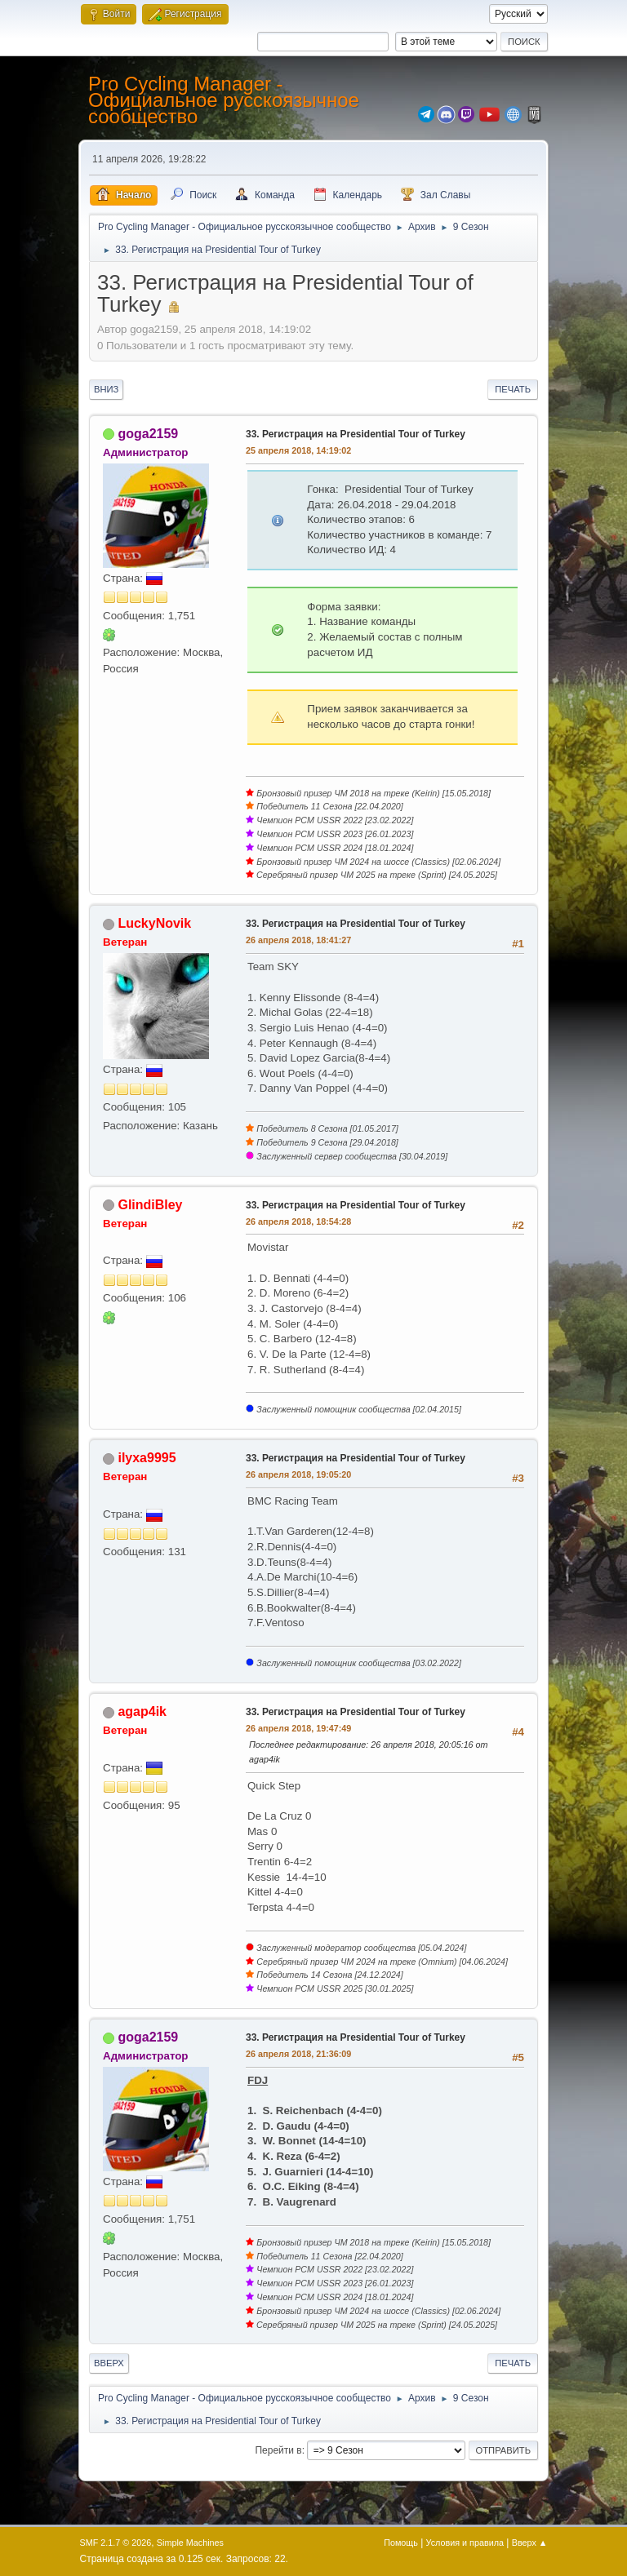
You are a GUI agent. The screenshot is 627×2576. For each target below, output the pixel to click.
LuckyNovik (154, 923)
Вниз (106, 389)
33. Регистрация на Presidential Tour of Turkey (355, 434)
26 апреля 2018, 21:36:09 (298, 2054)
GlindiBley (150, 1205)
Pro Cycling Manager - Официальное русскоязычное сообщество (223, 100)
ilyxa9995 (147, 1458)
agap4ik (142, 1711)
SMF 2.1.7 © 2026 (116, 2542)
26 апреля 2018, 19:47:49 (298, 1728)
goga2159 (148, 434)
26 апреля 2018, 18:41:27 (298, 940)
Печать (513, 389)
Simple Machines (190, 2542)
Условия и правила (465, 2542)
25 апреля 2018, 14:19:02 (298, 450)
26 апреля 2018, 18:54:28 (298, 1221)
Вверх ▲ (530, 2542)
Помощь (401, 2542)
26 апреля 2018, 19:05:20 (298, 1474)
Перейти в (278, 2450)
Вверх (109, 2363)
